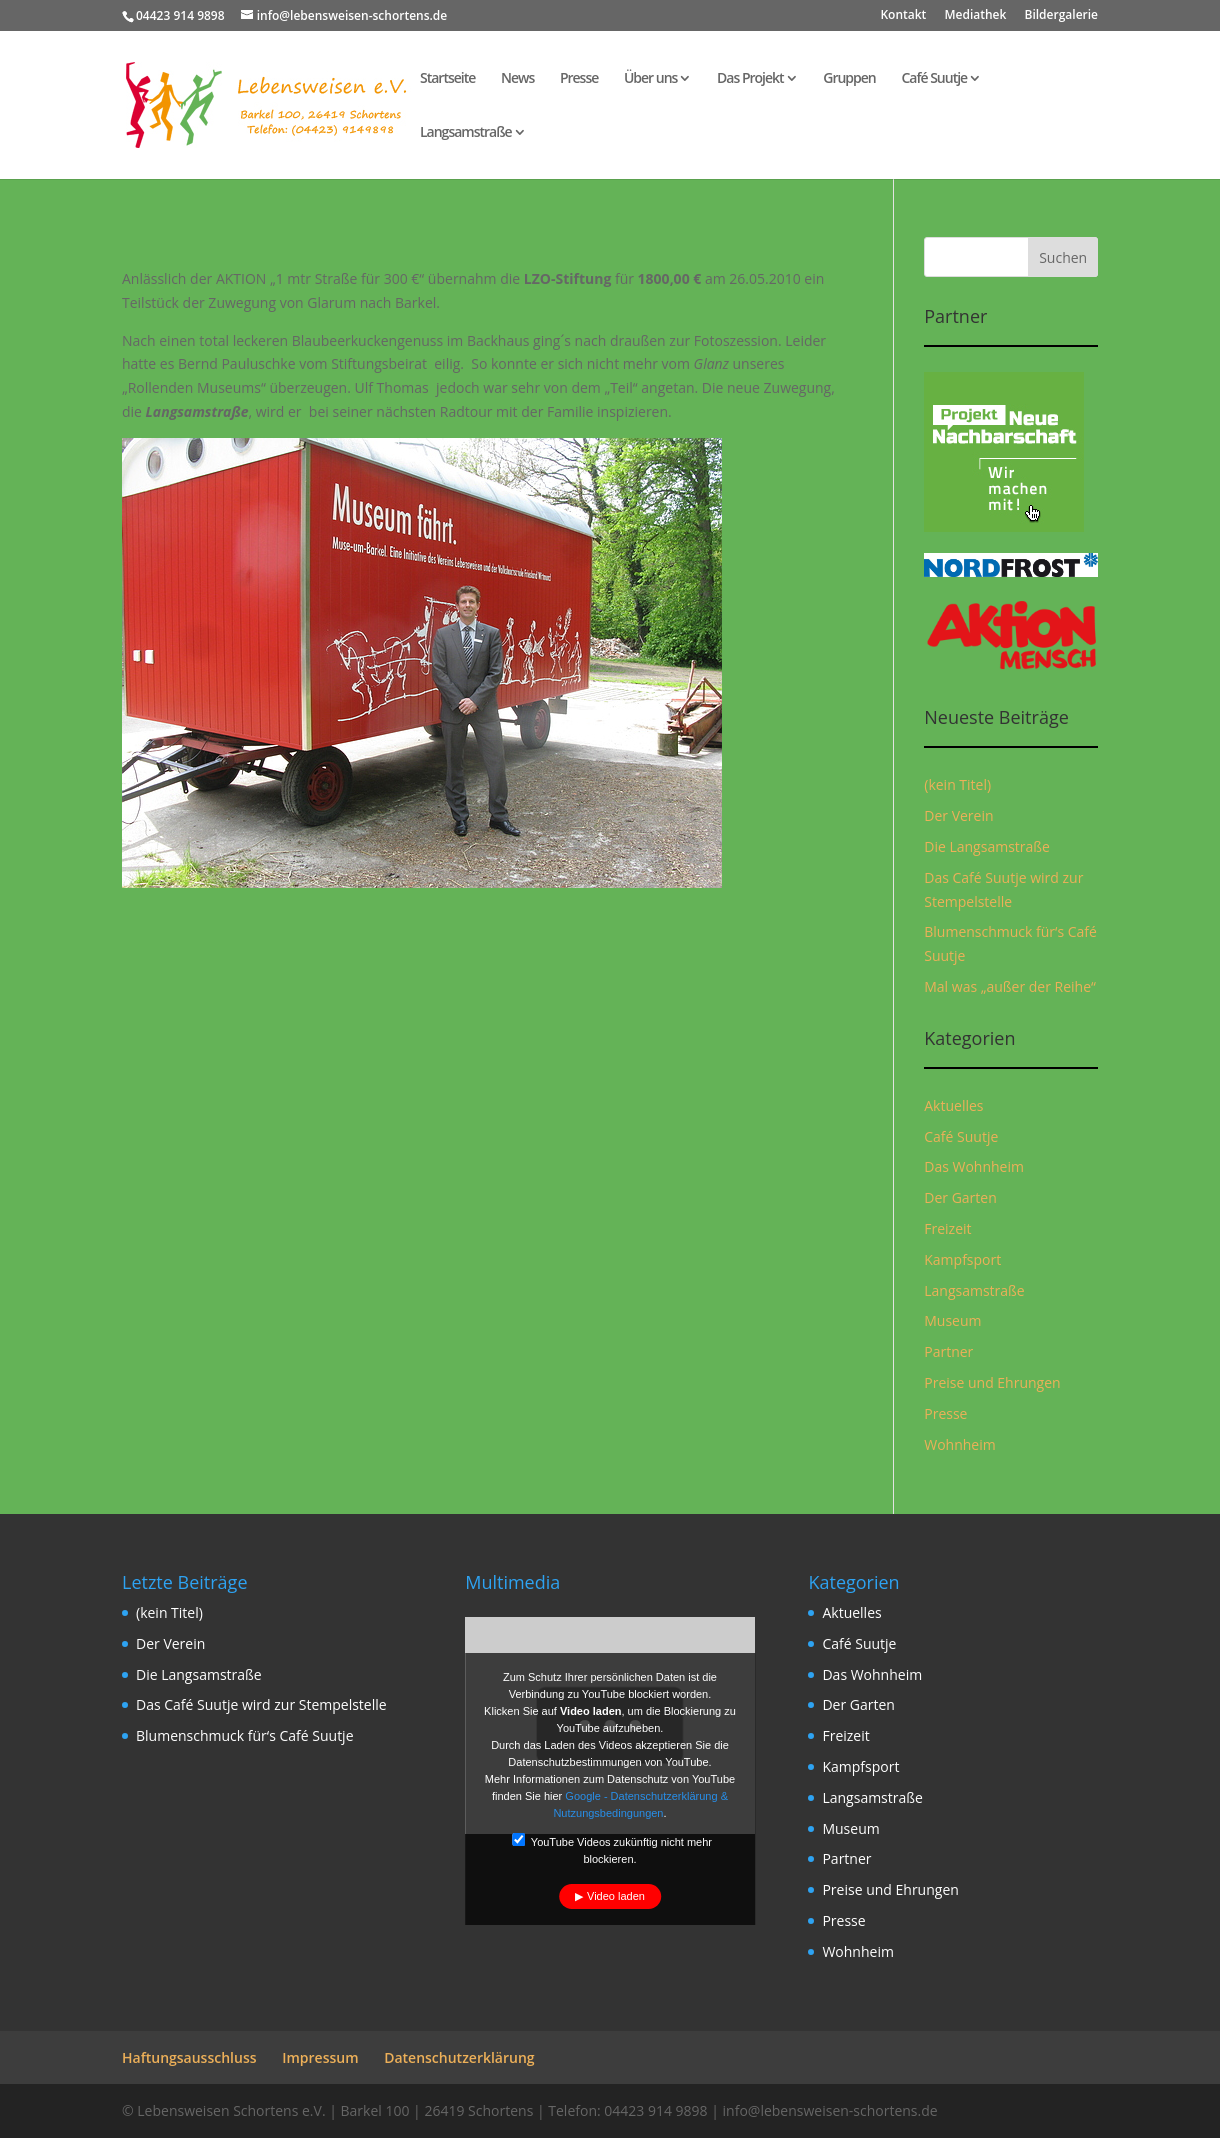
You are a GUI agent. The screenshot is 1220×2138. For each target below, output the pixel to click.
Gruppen (849, 79)
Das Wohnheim (974, 1166)
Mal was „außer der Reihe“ (1010, 986)
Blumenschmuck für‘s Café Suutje (245, 1735)
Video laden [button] (616, 1896)
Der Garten (960, 1197)
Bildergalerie (1061, 16)
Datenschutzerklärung (459, 2057)
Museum (952, 1320)
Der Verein (958, 815)
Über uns (650, 79)
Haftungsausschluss (189, 2057)
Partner (948, 1351)
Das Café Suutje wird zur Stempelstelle (261, 1704)
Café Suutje (934, 79)
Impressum (320, 2057)
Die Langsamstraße (987, 846)
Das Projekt (750, 79)
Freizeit (947, 1228)
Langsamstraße (466, 133)
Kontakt (903, 16)
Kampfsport (962, 1259)
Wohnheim (959, 1444)
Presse (579, 79)
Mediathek (975, 16)
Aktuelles (953, 1105)
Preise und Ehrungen (992, 1382)
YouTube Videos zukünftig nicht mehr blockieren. (612, 1849)
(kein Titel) (957, 784)
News (517, 79)
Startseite (447, 79)
